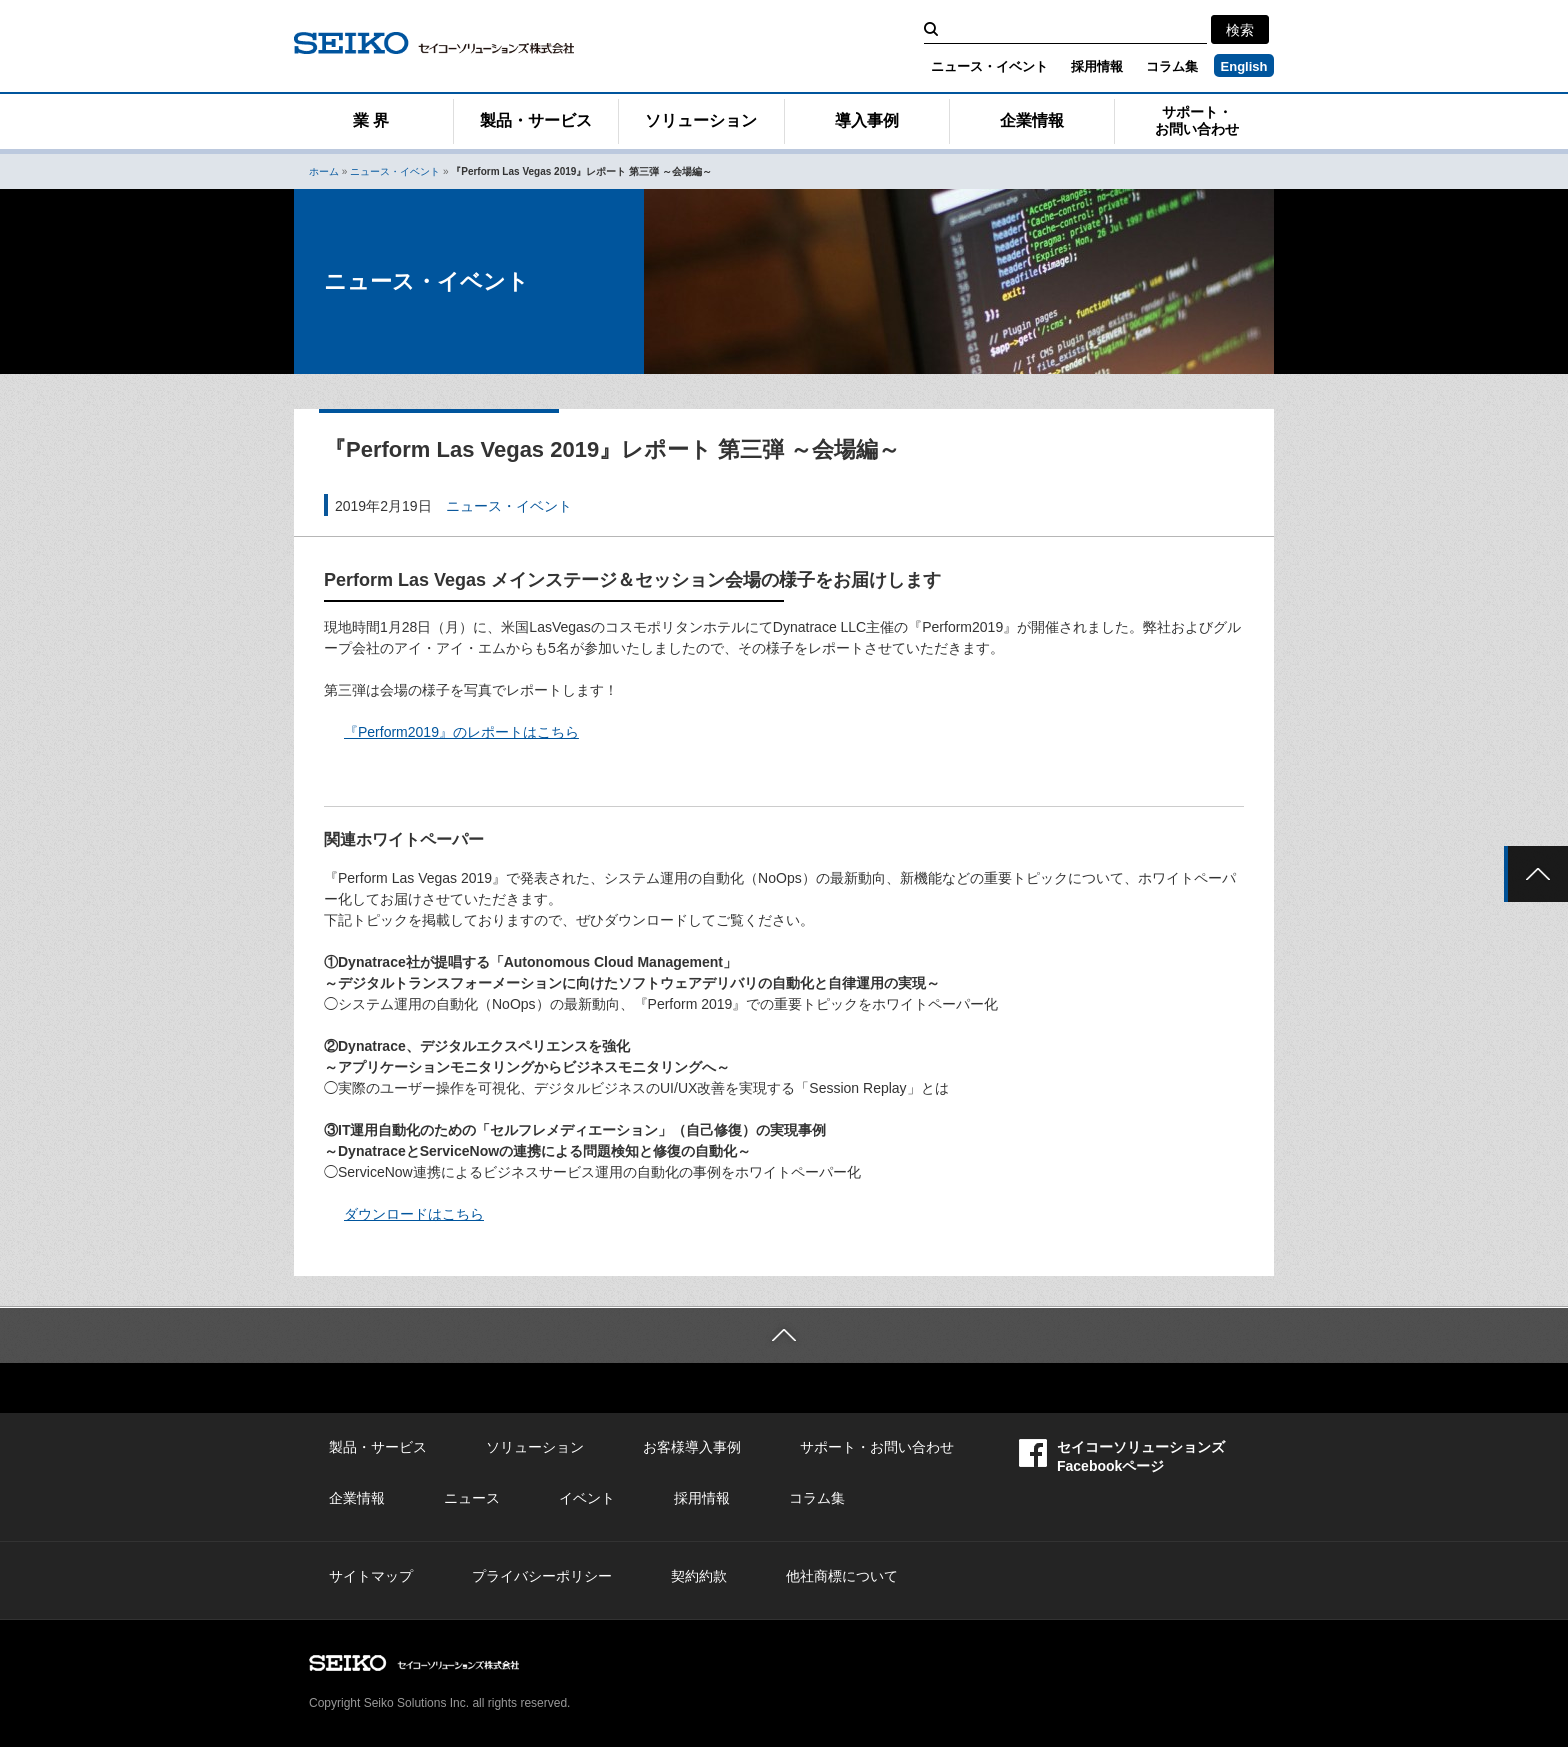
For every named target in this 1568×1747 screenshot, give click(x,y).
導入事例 (867, 120)
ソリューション (701, 120)
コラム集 (1172, 66)
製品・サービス (536, 120)
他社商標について (842, 1576)
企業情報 (1032, 120)
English (1244, 66)
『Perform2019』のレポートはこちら (461, 732)
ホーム (324, 171)
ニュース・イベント (989, 66)
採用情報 (1097, 66)
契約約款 (699, 1576)
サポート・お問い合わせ (1197, 120)
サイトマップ (371, 1576)
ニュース (472, 1498)
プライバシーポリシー (542, 1576)
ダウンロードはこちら (414, 1214)
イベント (587, 1498)
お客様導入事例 (692, 1447)
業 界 (371, 120)
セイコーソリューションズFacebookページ (1122, 1456)
